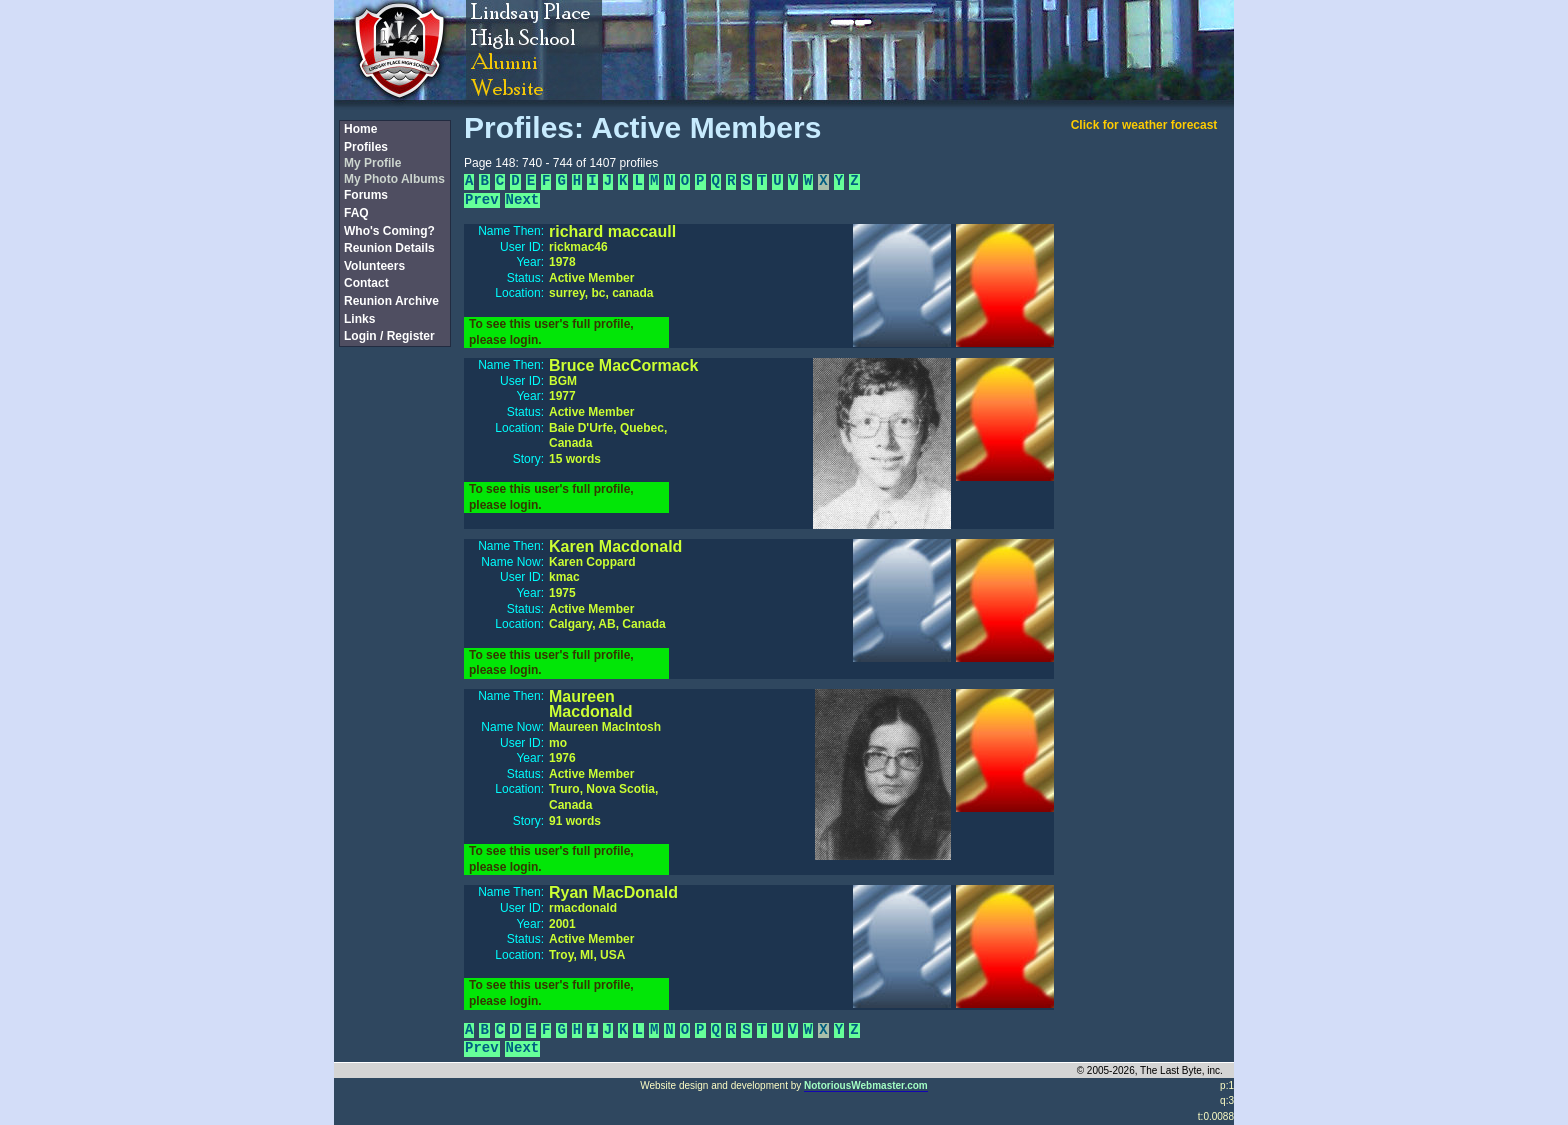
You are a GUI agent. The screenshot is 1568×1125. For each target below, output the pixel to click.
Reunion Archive (391, 301)
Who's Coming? (389, 231)
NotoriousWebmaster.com (866, 1085)
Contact (366, 283)
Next (523, 200)
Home (360, 129)
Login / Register (389, 336)
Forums (366, 195)
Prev (482, 200)
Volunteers (374, 266)
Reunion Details (389, 248)
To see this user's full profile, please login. (551, 332)
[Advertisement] (394, 683)
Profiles (366, 147)
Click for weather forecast (1144, 125)
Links (359, 319)
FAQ (356, 213)
